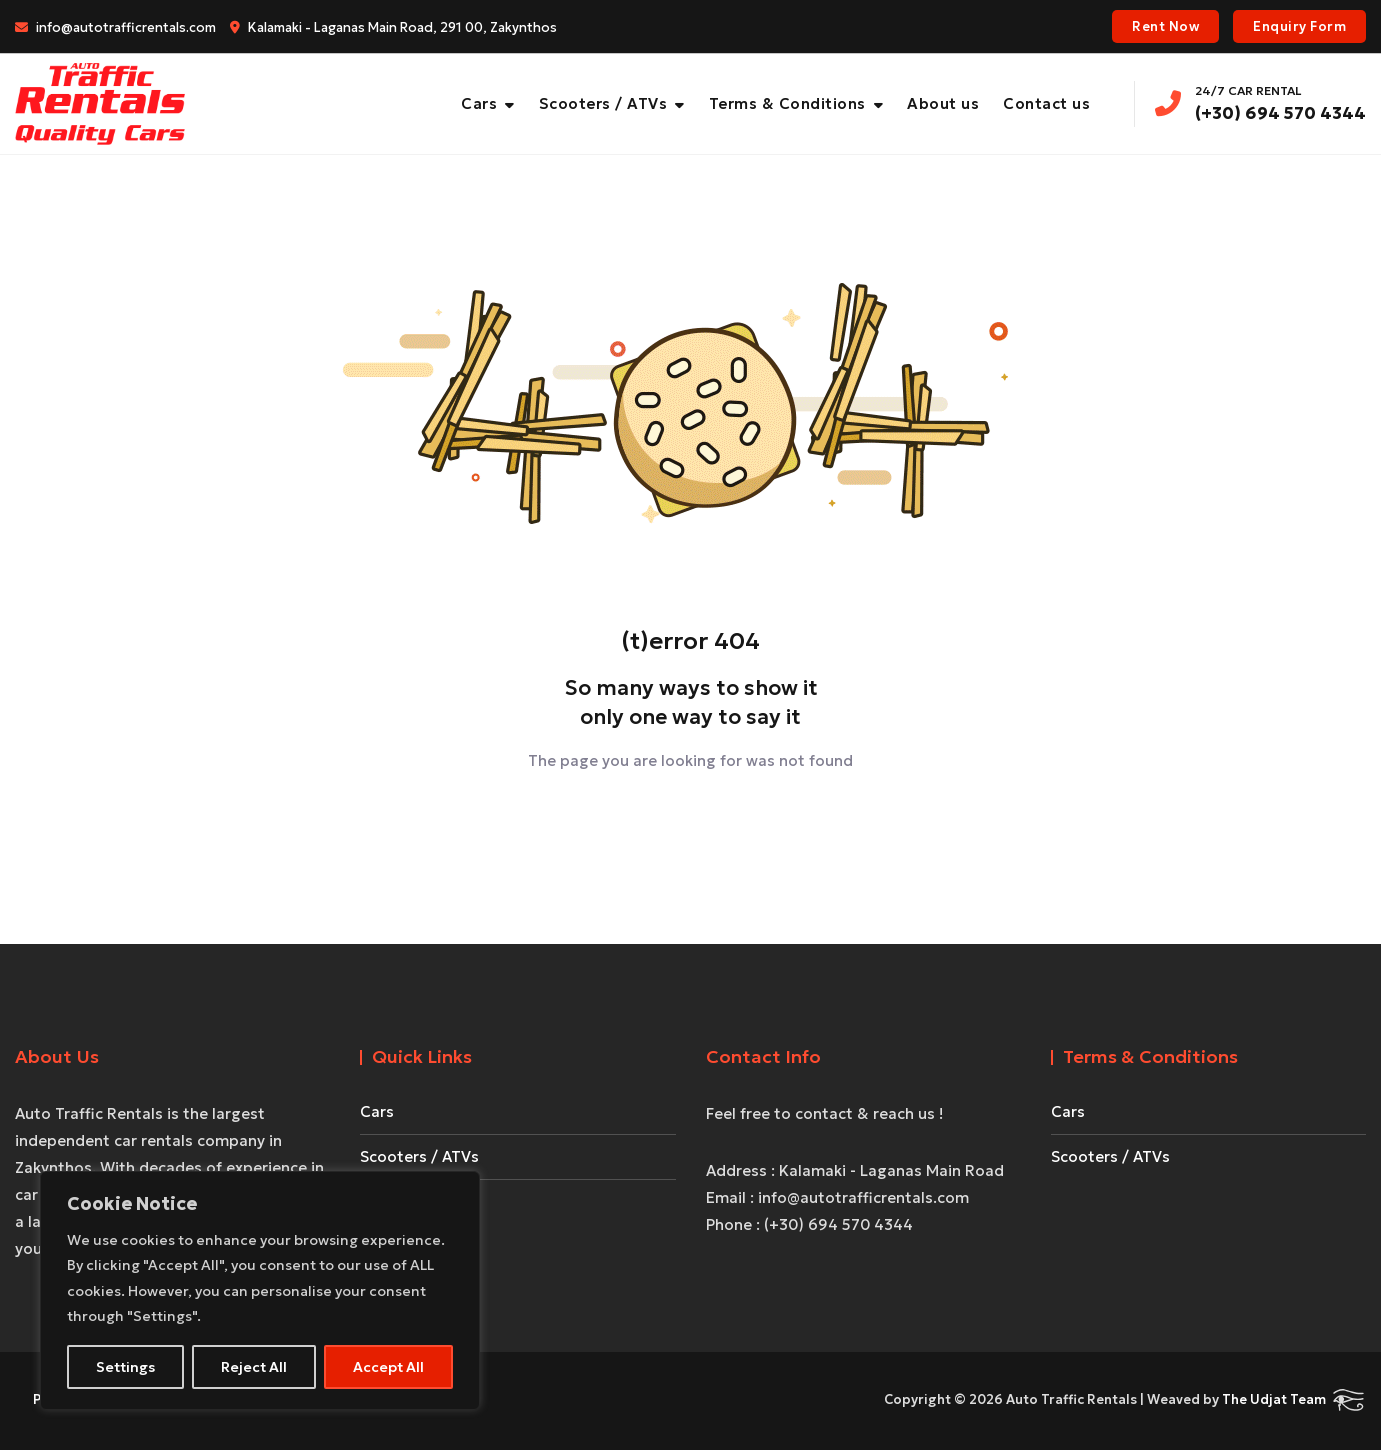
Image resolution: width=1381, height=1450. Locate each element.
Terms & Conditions (787, 103)
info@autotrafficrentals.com (115, 27)
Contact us (1046, 103)
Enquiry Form (1299, 26)
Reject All (254, 1367)
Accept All (388, 1367)
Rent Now (1165, 26)
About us (943, 103)
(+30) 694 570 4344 (1260, 102)
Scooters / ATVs (603, 103)
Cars (479, 103)
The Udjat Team (1274, 1399)
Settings (125, 1367)
